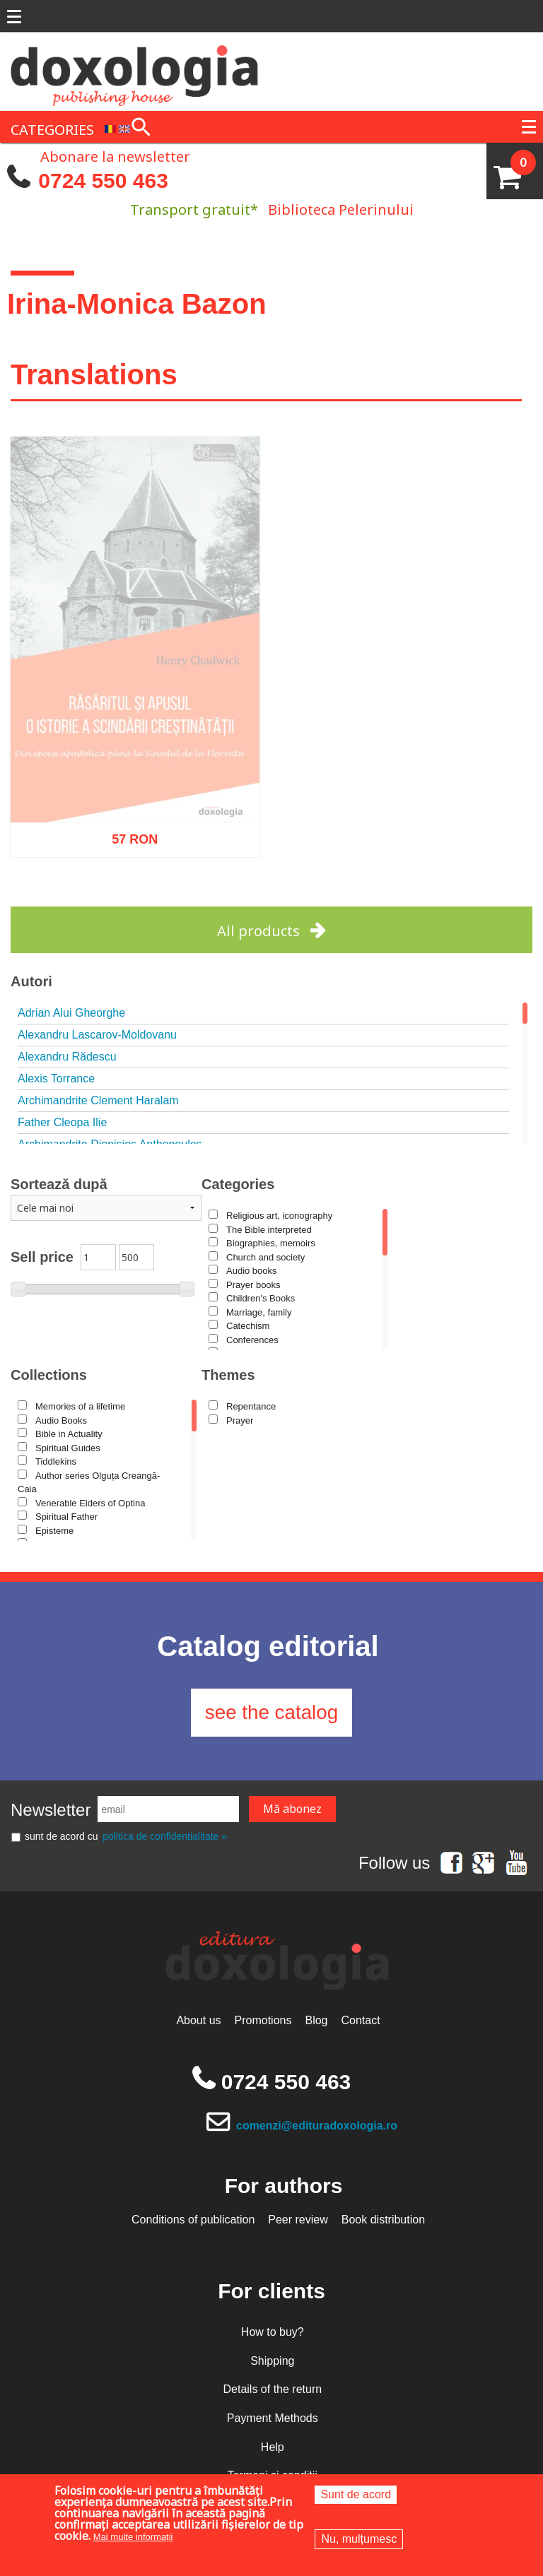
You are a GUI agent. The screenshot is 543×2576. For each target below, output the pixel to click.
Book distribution (383, 2220)
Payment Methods (272, 2419)
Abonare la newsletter (115, 155)
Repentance (251, 1406)
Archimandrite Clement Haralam (98, 1100)
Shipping (272, 2362)
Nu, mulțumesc (359, 2539)
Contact (360, 2022)
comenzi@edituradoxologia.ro (317, 2126)
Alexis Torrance (56, 1079)
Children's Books (260, 1298)
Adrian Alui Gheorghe (71, 1013)
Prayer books (253, 1285)
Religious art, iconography (279, 1215)
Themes (228, 1375)
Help (272, 2448)
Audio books (251, 1270)
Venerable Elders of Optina (90, 1503)
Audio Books (61, 1420)
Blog (316, 2022)
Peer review (297, 2220)
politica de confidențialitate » (165, 1837)
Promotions (263, 2022)
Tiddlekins (55, 1461)
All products (258, 930)
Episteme (54, 1530)
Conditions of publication (193, 2220)
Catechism (247, 1326)
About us (198, 2022)
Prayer (239, 1420)
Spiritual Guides (67, 1448)
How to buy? (272, 2333)
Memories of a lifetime (80, 1406)
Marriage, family (258, 1312)
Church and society (265, 1257)
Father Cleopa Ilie (62, 1122)
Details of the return (272, 2391)
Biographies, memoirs (270, 1243)
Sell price (42, 1257)
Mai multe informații (133, 2536)
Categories (238, 1184)
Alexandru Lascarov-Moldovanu (97, 1035)
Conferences (252, 1340)
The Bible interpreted (269, 1229)
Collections (49, 1375)
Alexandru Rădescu (67, 1057)
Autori (31, 981)
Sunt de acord (355, 2494)
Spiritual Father (66, 1516)
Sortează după (59, 1184)
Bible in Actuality (69, 1434)
